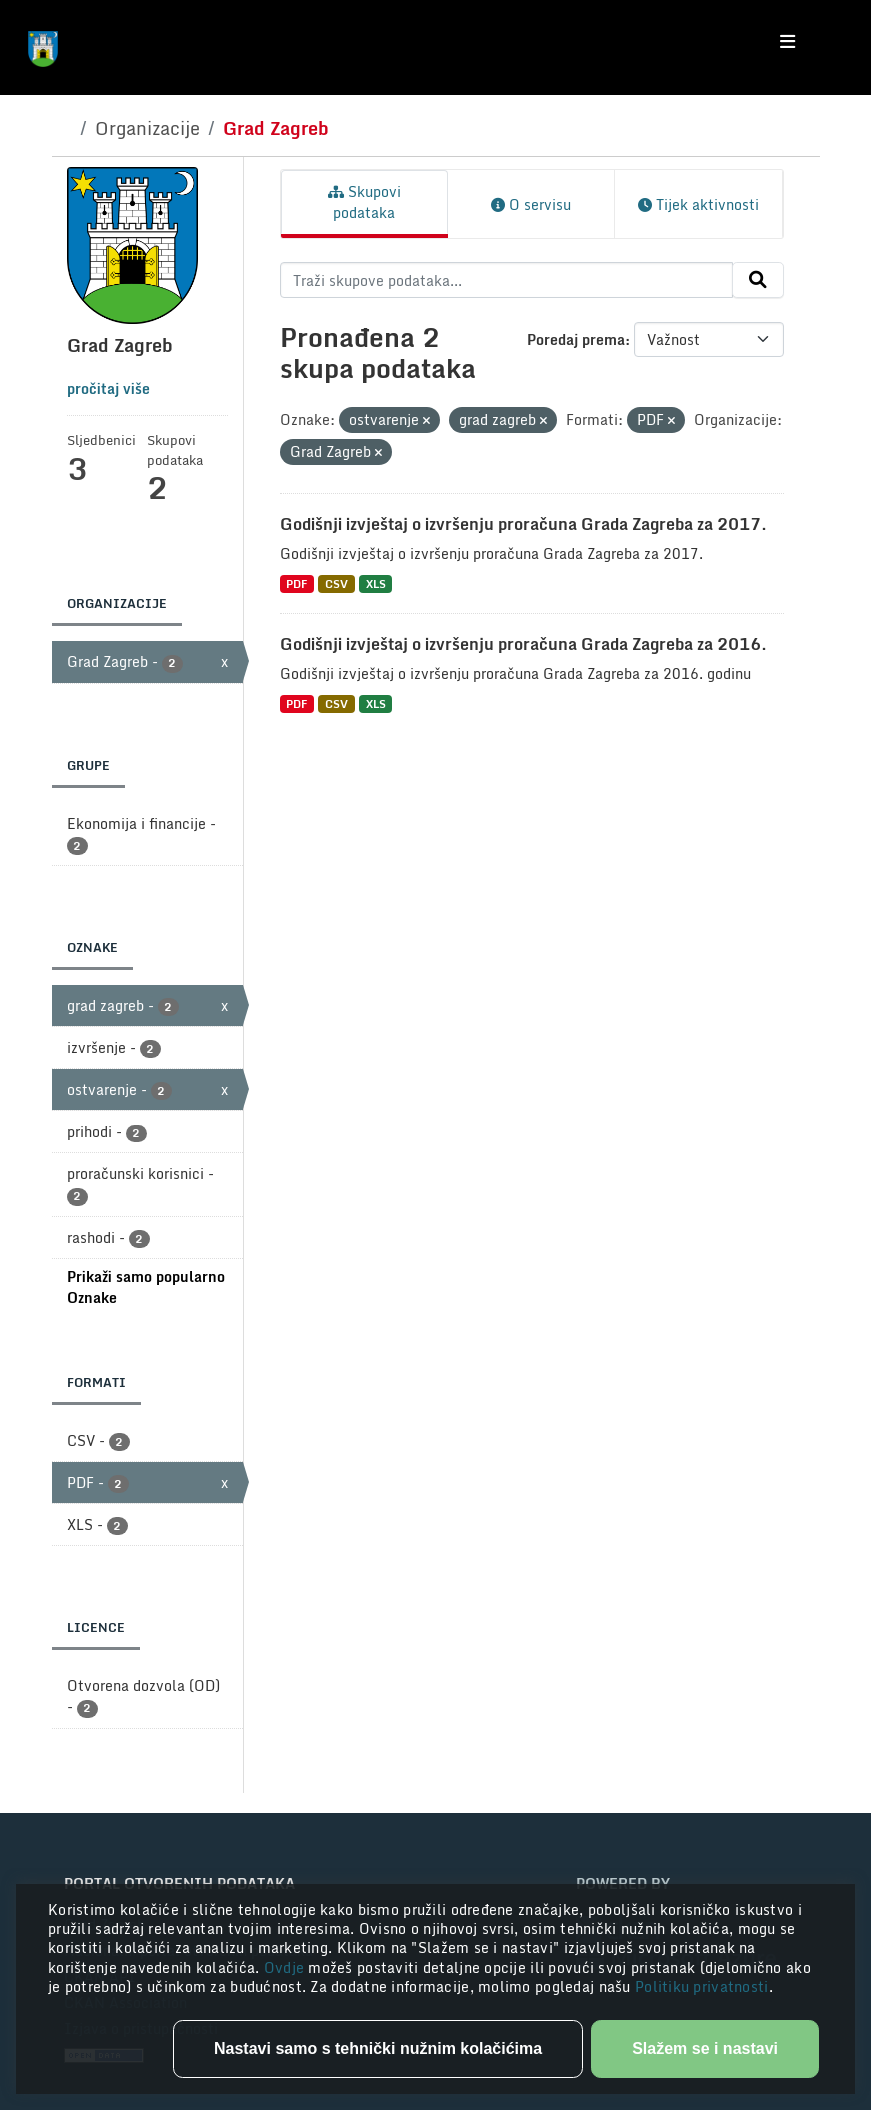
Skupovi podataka (364, 202)
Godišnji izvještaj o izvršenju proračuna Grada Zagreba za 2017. (523, 524)
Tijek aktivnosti (698, 204)
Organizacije (147, 128)
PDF (296, 583)
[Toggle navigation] (787, 42)
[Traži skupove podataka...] (506, 280)
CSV (336, 583)
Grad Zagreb (276, 128)
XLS (376, 583)
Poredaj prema (576, 339)
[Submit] (758, 280)
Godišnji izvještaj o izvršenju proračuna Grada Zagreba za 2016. (523, 644)
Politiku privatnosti (702, 1986)
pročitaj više (108, 388)
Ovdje (286, 1967)
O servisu (531, 204)
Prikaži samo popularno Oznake (146, 1287)
